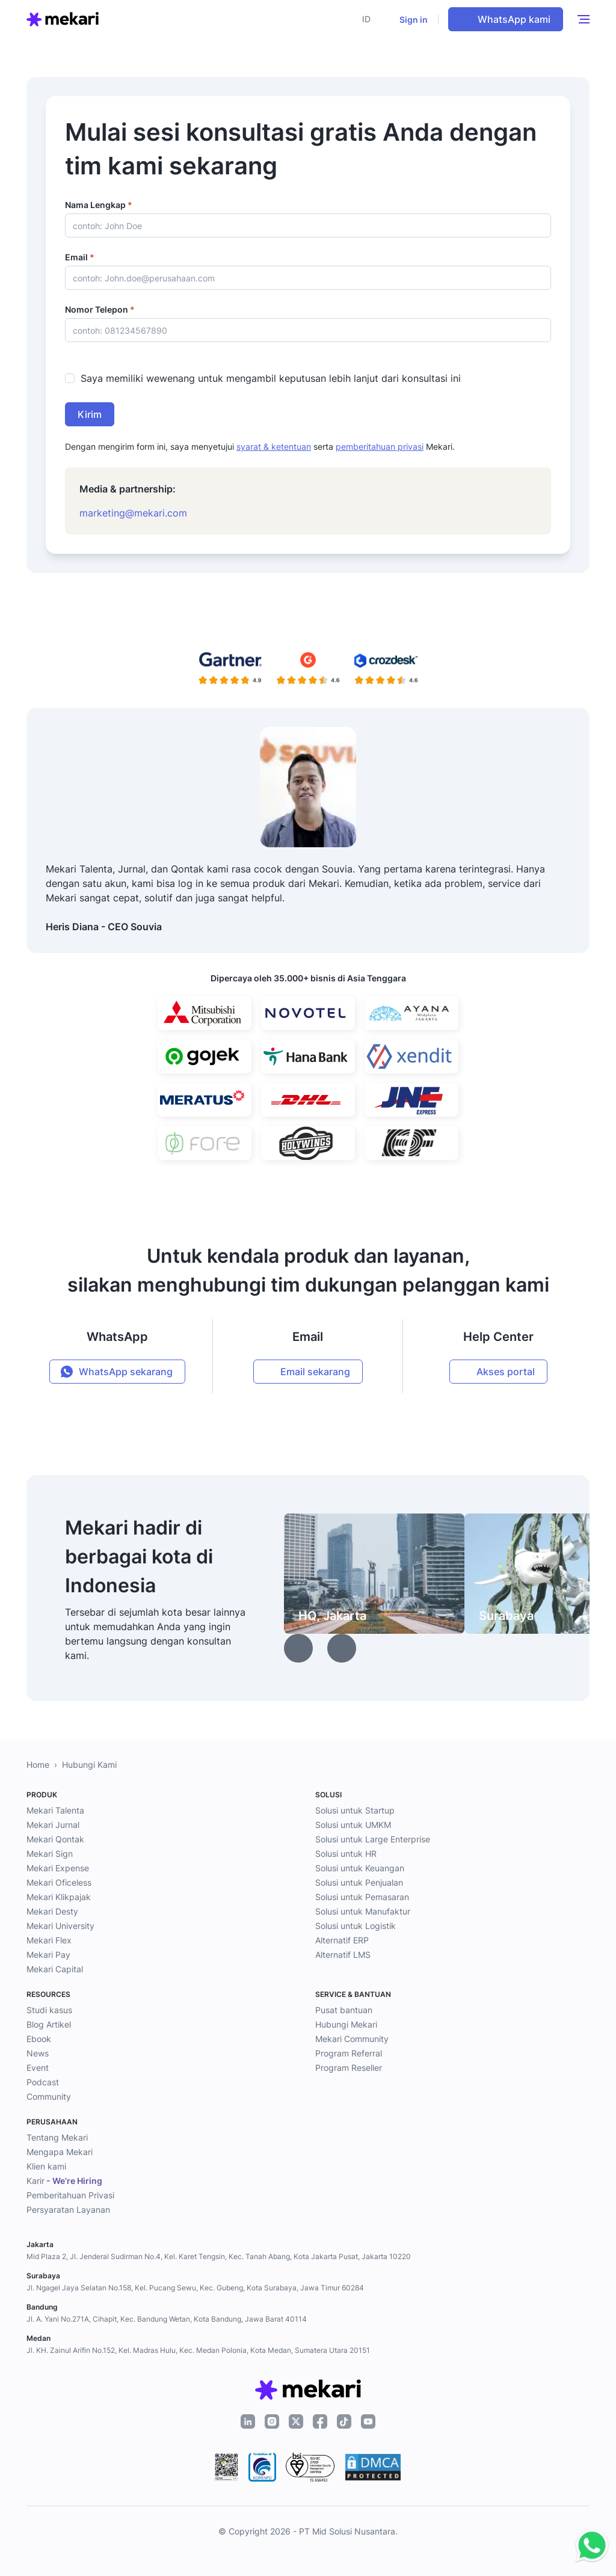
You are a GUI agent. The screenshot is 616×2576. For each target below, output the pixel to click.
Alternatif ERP (342, 1940)
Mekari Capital (54, 1969)
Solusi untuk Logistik (355, 1926)
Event (37, 2067)
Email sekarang (315, 1372)
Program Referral (348, 2053)
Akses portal (505, 1372)
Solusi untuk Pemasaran (362, 1897)
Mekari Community (352, 2039)
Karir (64, 2181)
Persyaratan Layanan (68, 2209)
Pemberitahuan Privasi (70, 2195)
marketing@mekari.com (133, 513)
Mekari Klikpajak (58, 1897)
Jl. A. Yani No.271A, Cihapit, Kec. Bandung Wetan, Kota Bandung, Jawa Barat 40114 (166, 2318)
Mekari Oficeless (58, 1882)
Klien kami (46, 2166)
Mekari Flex (49, 1940)
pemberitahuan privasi (380, 446)
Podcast (42, 2082)
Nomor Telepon (100, 309)
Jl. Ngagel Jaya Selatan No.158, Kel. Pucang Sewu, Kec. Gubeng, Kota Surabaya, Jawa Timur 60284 (195, 2287)
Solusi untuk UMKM (353, 1825)
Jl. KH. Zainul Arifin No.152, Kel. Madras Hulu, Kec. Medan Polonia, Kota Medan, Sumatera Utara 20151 (198, 2350)
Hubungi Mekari (346, 2024)
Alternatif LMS (343, 1954)
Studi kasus (49, 2010)
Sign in (413, 19)
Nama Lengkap (98, 205)
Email (79, 257)
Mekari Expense (57, 1868)
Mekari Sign (49, 1853)
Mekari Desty (52, 1911)
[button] (369, 19)
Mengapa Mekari (59, 2152)
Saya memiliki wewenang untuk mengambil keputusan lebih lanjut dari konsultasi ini (271, 378)
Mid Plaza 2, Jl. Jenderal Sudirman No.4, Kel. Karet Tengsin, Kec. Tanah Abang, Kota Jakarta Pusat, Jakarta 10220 (218, 2256)
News (37, 2053)
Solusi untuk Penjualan (359, 1882)
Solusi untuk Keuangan (359, 1868)
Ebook (38, 2039)
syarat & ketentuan (273, 446)
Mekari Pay (48, 1954)
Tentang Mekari (57, 2137)
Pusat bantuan (343, 2010)
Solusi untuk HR (346, 1853)
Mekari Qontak (55, 1839)
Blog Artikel (48, 2024)
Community (48, 2096)
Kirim (90, 414)
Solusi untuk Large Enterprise (372, 1839)
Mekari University (60, 1926)
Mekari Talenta (55, 1810)
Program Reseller (348, 2067)
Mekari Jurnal (52, 1825)
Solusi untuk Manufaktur (362, 1911)
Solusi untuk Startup (355, 1810)
